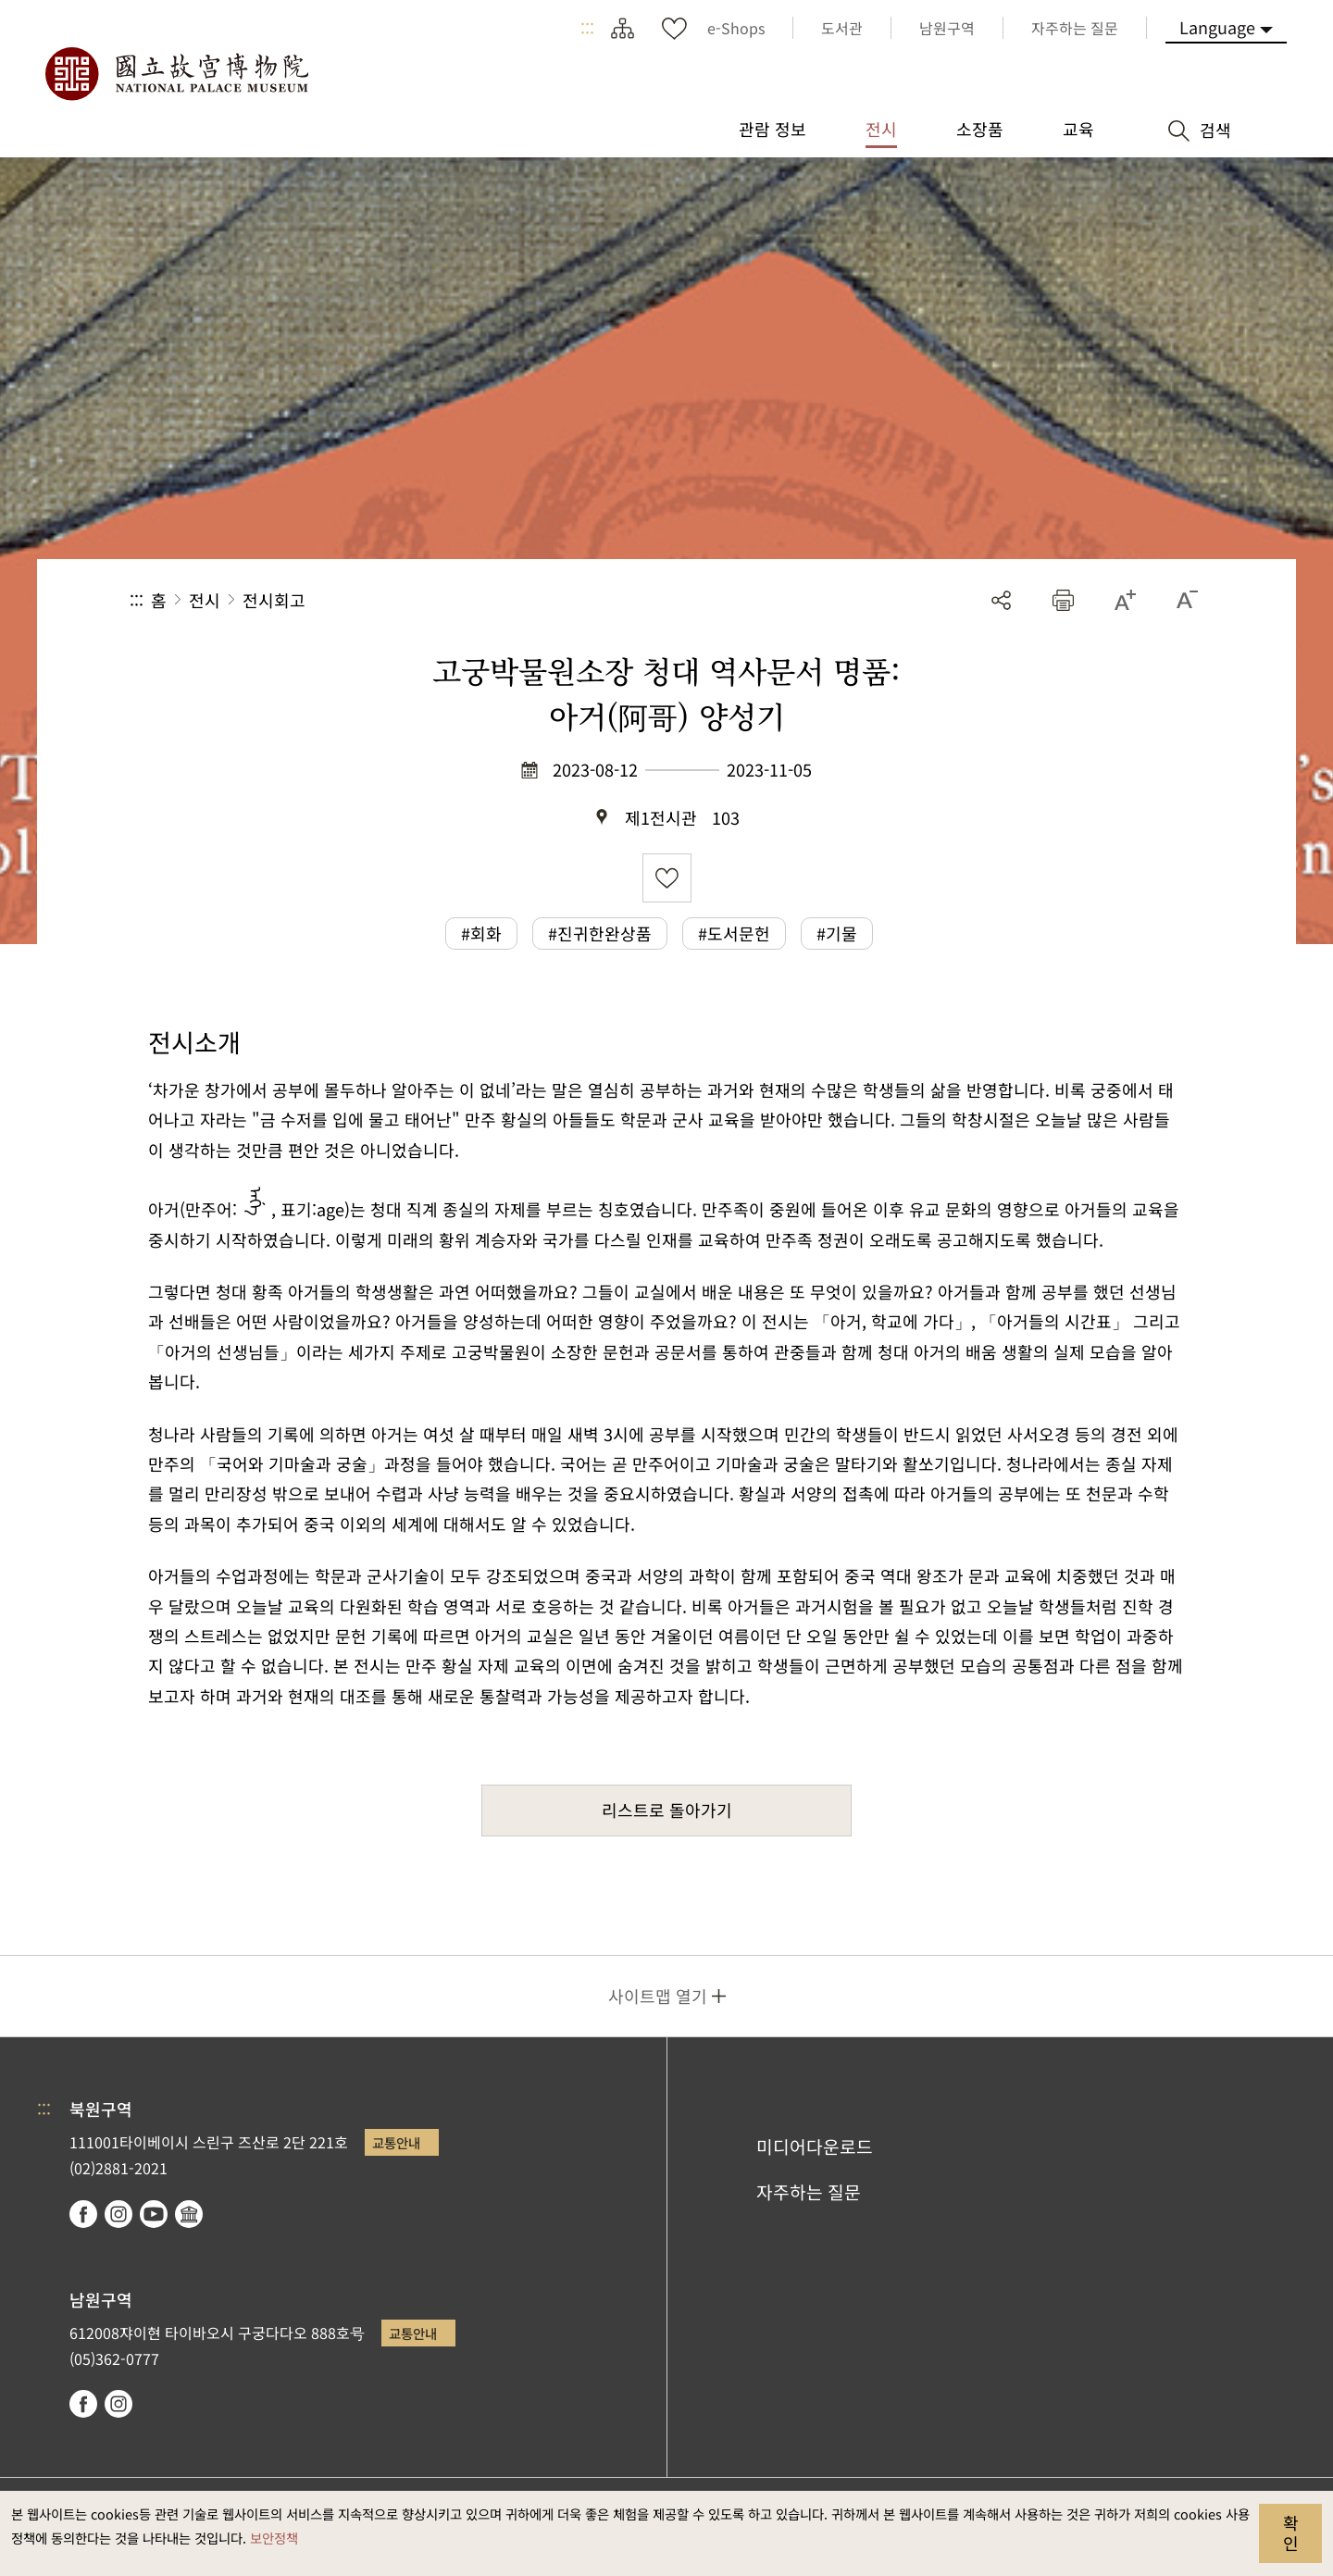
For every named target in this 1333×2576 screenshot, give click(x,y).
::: (587, 28)
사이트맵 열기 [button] (657, 1996)
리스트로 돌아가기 (667, 1810)
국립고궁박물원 (176, 74)
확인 (1291, 2532)
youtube (154, 2214)
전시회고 (274, 600)
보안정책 (274, 2537)
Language (1217, 27)
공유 (1001, 600)
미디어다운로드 (814, 2146)
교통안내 (396, 2142)
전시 (204, 600)
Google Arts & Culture (189, 2214)
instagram (118, 2214)
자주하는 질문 (808, 2192)
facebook (83, 2214)
